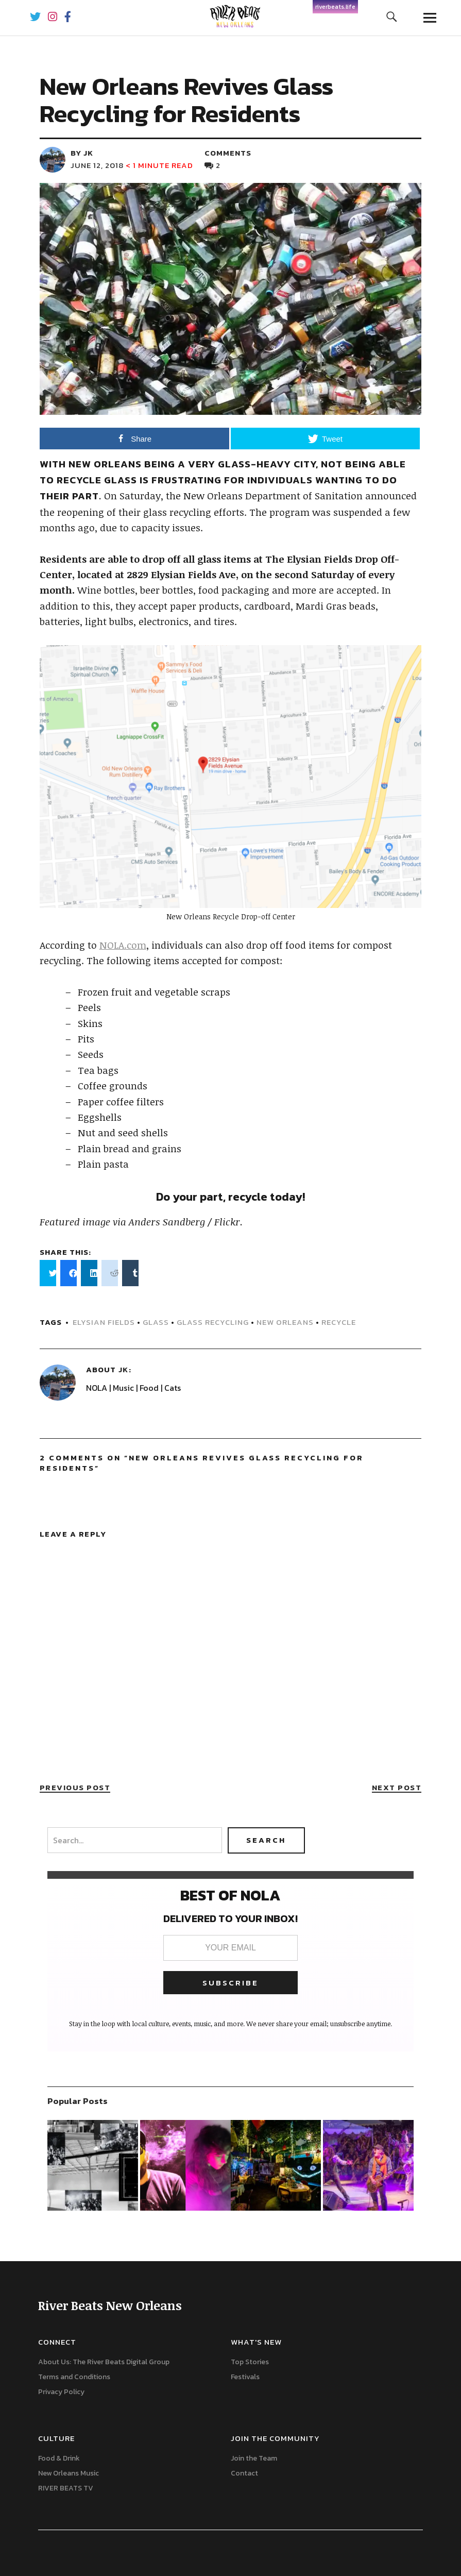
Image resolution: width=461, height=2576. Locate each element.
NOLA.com (122, 945)
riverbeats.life (335, 6)
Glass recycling (213, 1322)
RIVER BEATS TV (65, 2488)
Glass (156, 1322)
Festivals (245, 2376)
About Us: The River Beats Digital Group (103, 2361)
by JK (82, 153)
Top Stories (250, 2361)
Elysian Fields (104, 1322)
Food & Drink (59, 2458)
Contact (244, 2473)
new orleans (285, 1322)
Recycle (338, 1322)
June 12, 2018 (97, 165)
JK (123, 1369)
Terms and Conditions (74, 2376)
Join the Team (254, 2458)
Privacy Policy (61, 2391)
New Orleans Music (68, 2473)
